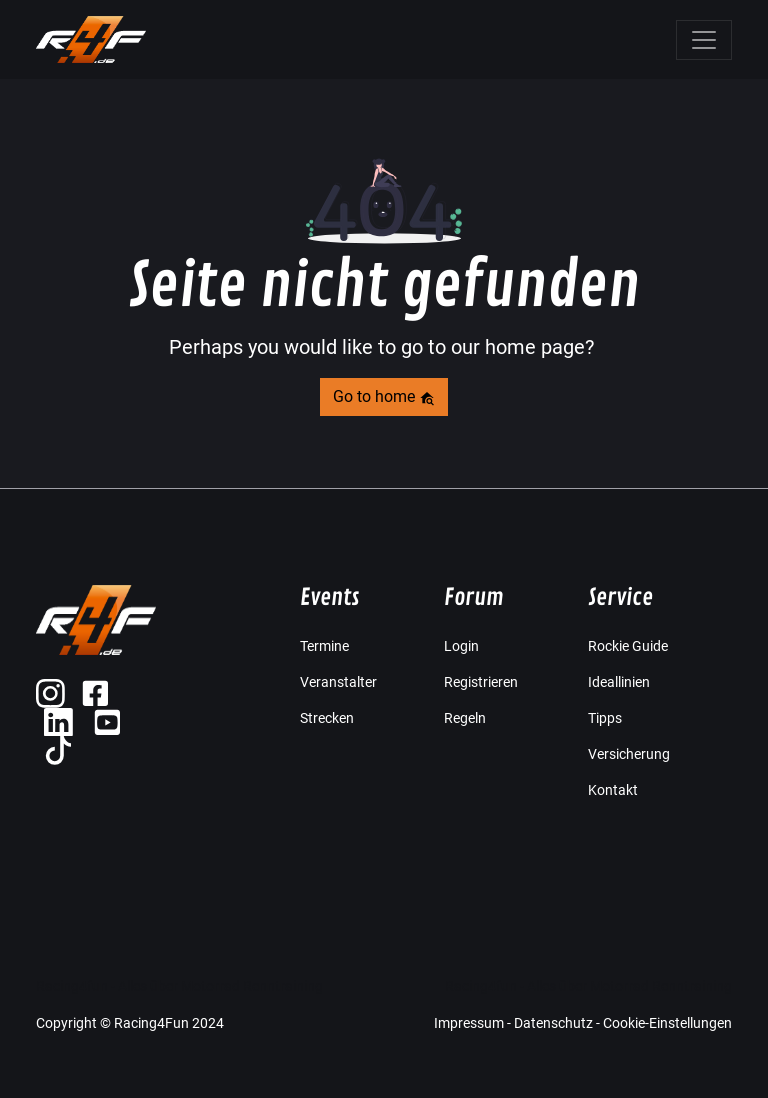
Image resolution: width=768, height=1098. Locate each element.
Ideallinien (619, 682)
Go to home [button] (384, 396)
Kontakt (613, 790)
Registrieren (481, 682)
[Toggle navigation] (704, 40)
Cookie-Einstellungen (667, 1023)
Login (461, 646)
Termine (324, 646)
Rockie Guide (628, 646)
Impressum (469, 1023)
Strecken (327, 718)
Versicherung (629, 754)
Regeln (465, 718)
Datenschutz (553, 1023)
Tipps (605, 718)
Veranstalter (338, 682)
